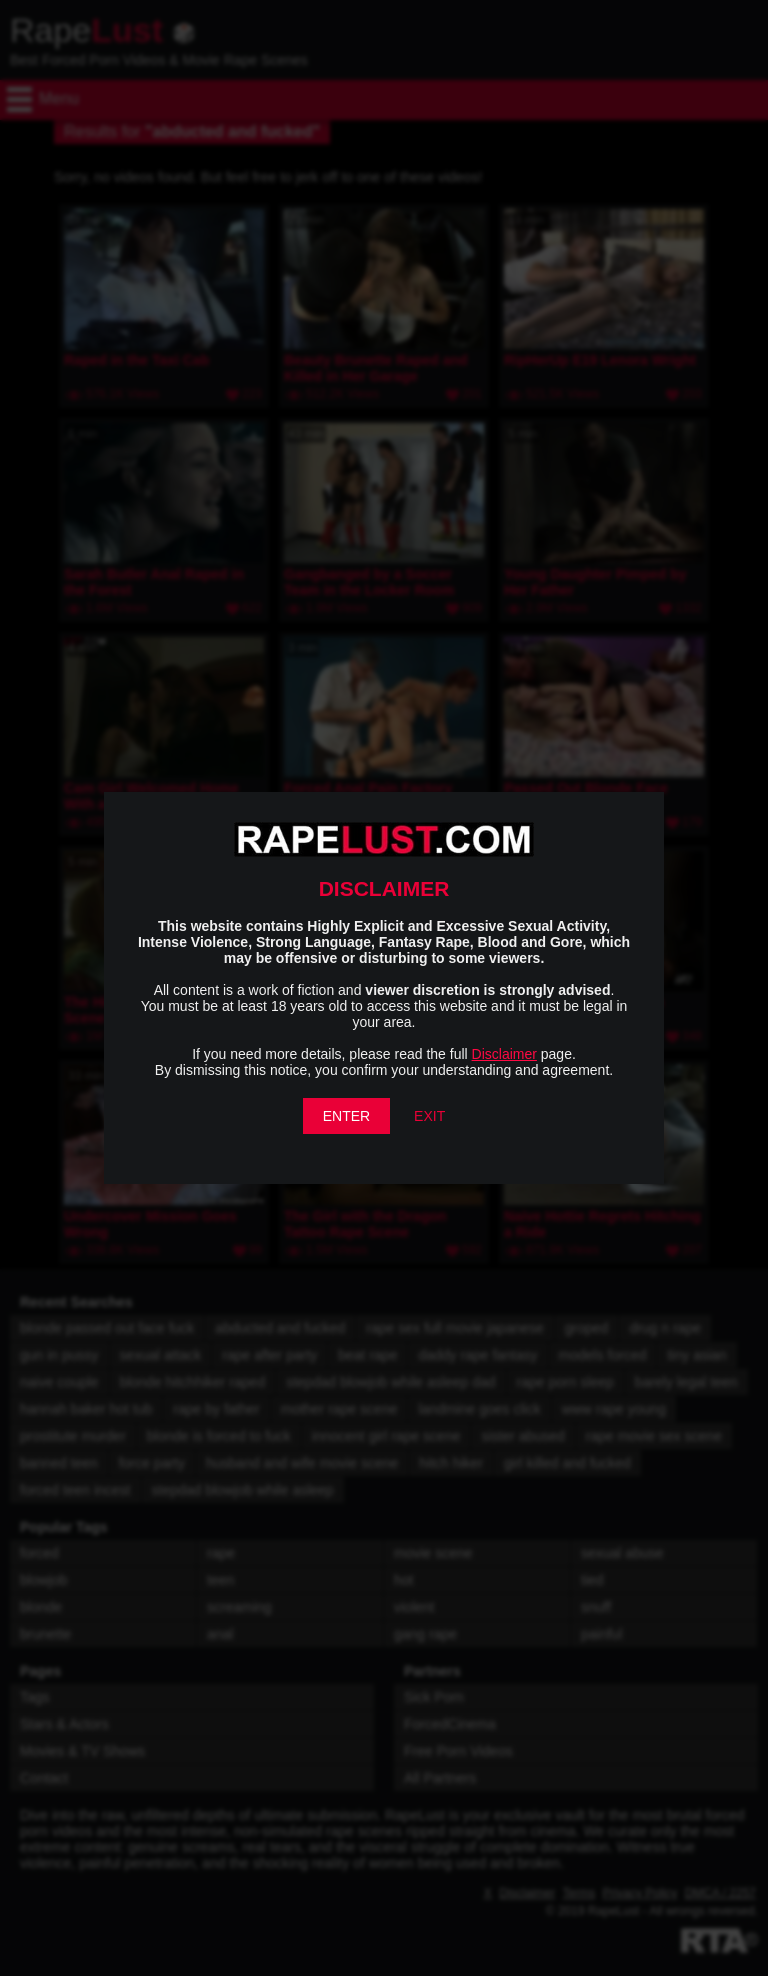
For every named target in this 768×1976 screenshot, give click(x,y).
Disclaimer (504, 1054)
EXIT (429, 1116)
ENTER (346, 1116)
